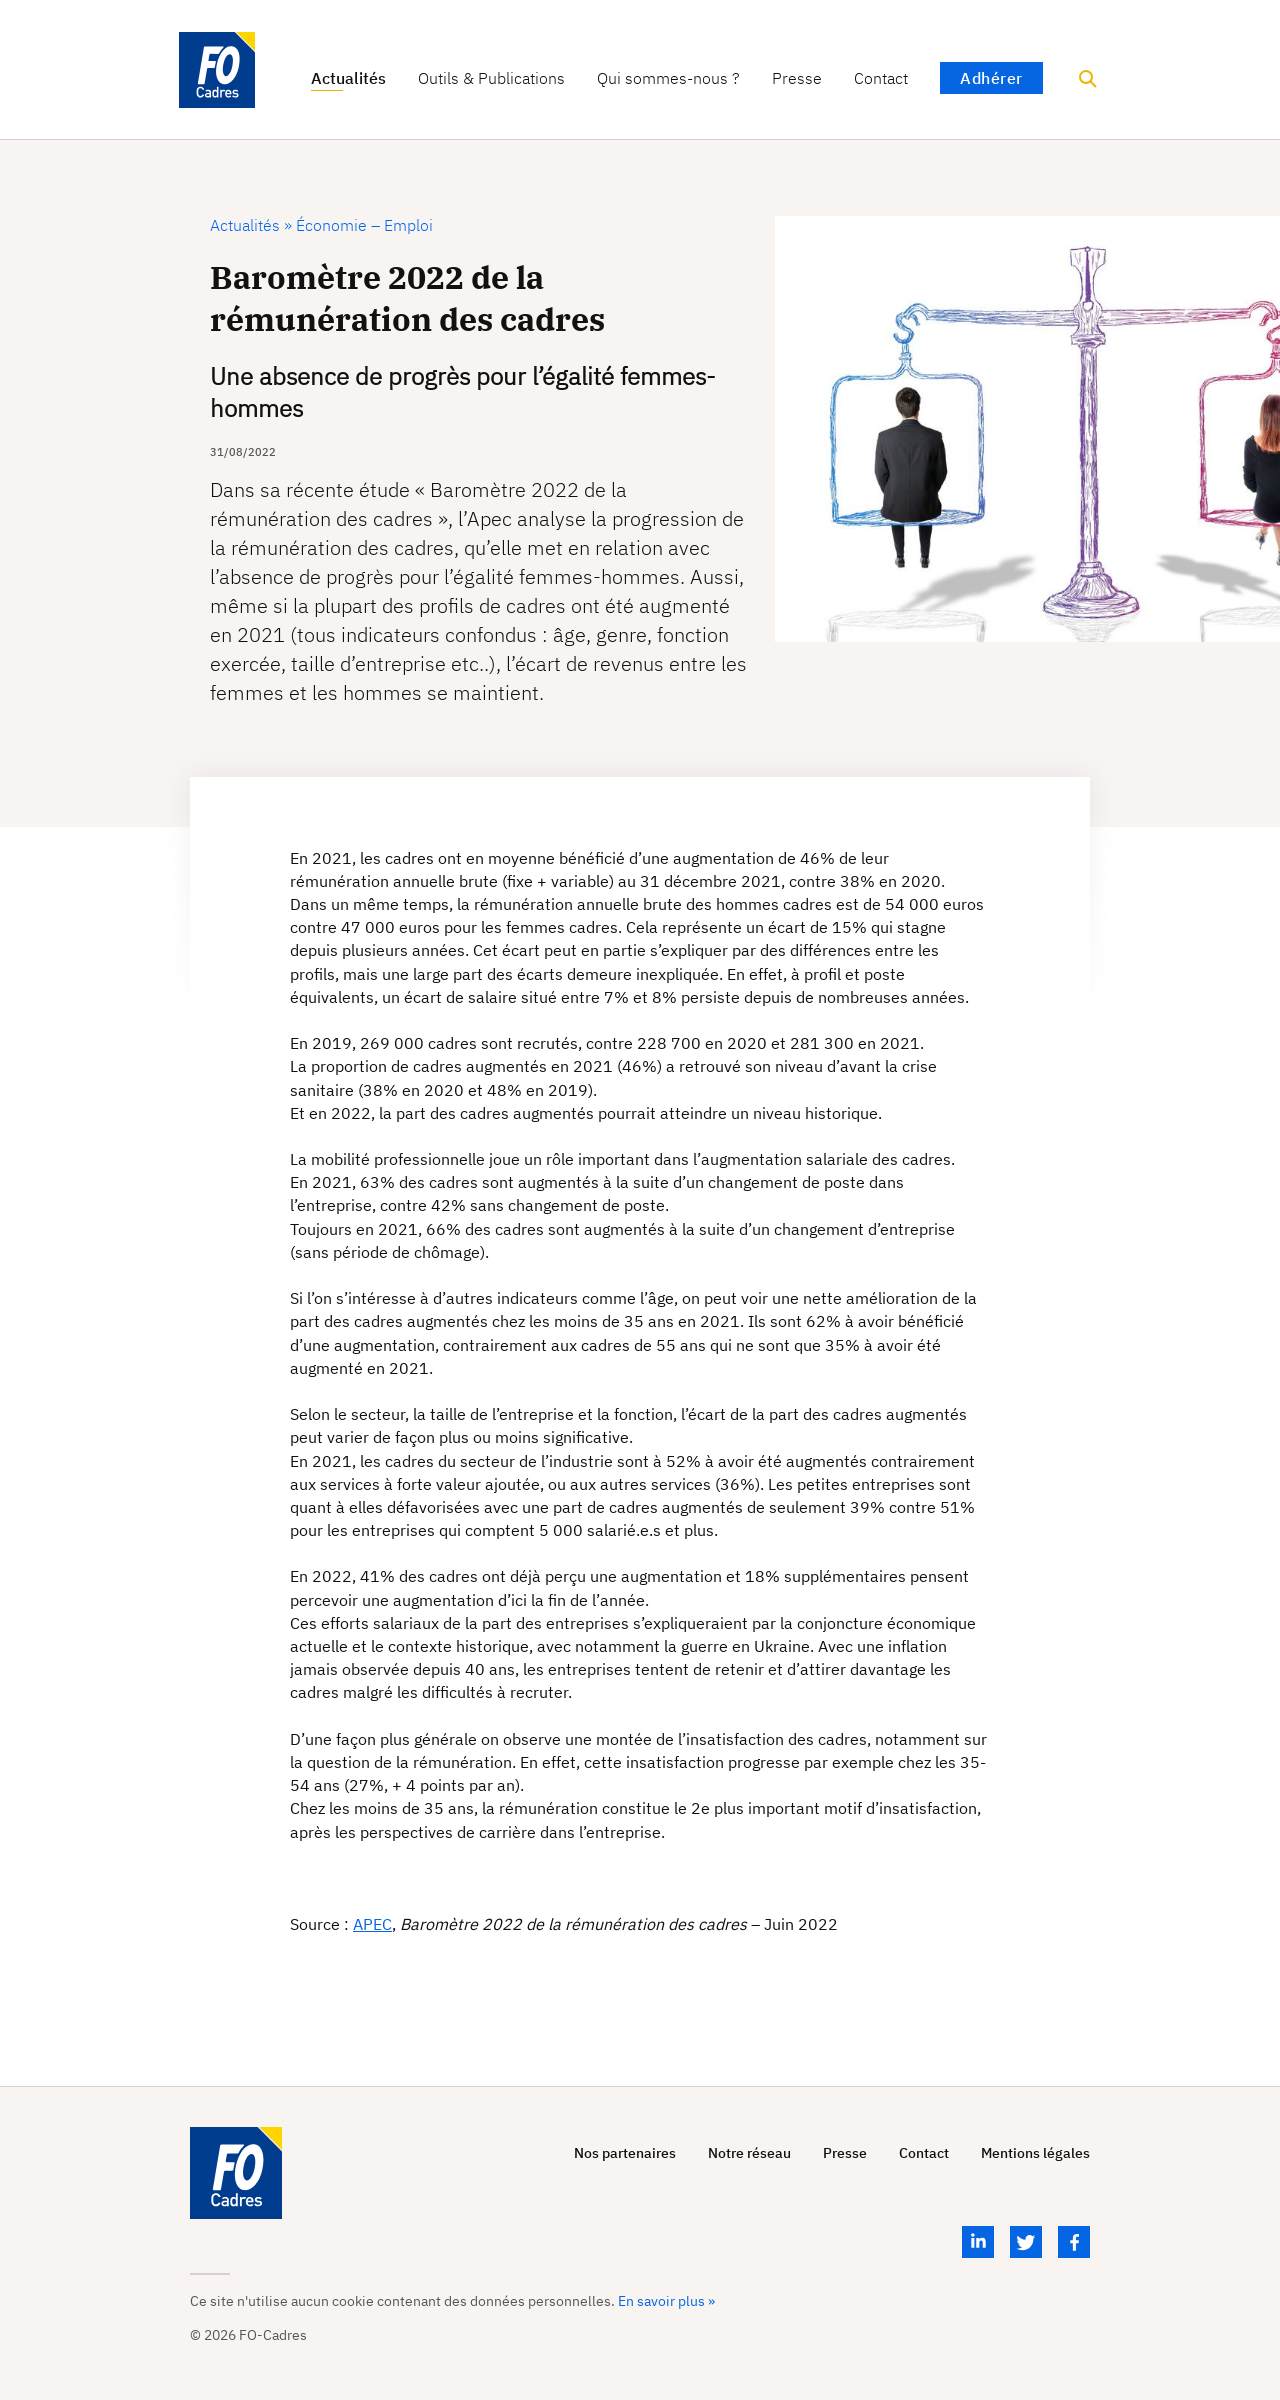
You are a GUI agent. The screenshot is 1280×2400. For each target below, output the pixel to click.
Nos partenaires (625, 2153)
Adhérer (991, 78)
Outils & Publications (491, 78)
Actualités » (251, 225)
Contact (881, 78)
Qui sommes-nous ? (668, 78)
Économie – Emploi (362, 225)
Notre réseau (749, 2153)
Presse (797, 78)
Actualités (348, 78)
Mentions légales (1035, 2153)
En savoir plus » (666, 2301)
